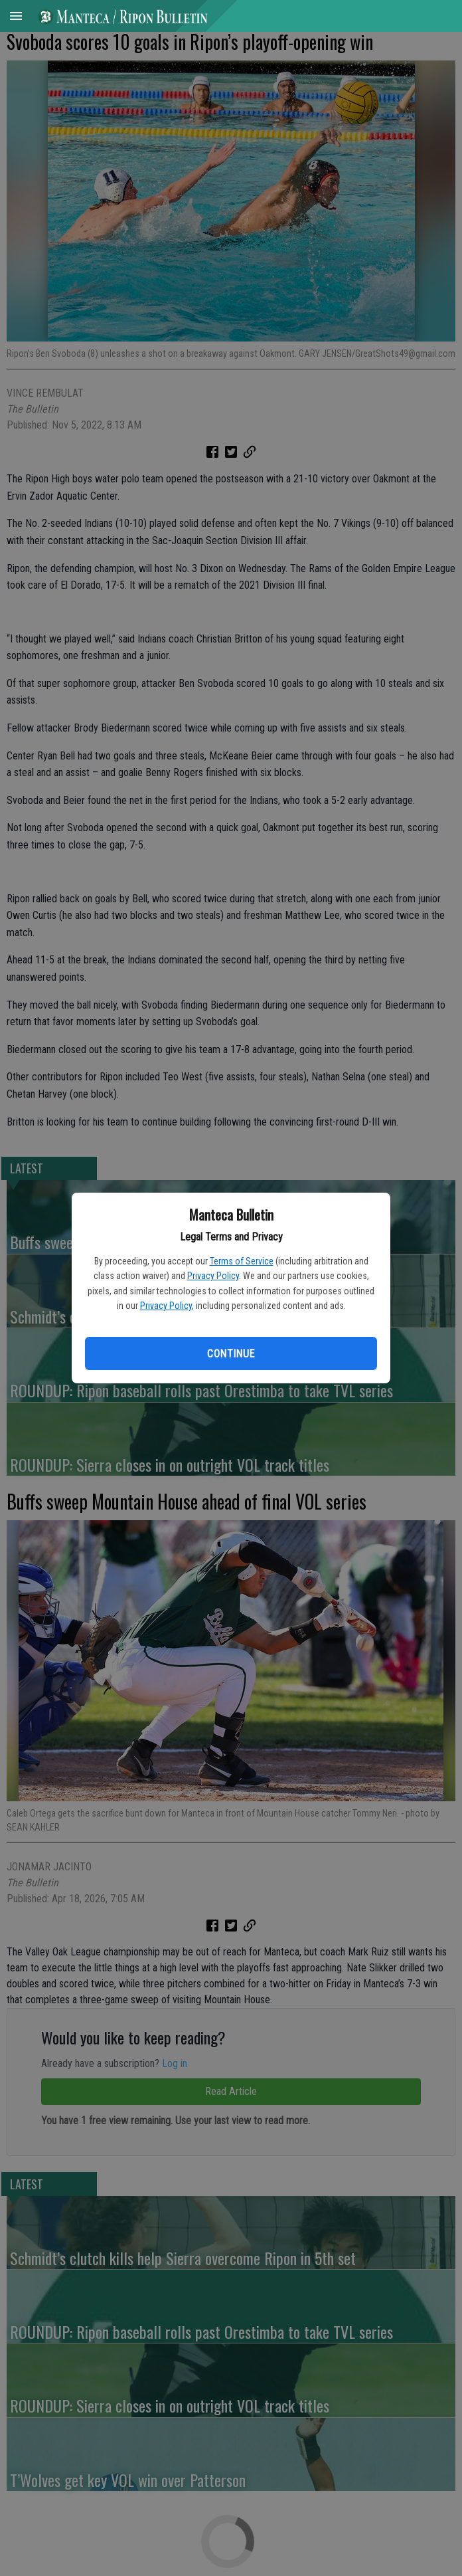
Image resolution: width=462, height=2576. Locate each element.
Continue (230, 1353)
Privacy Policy (213, 1275)
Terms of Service (241, 1261)
